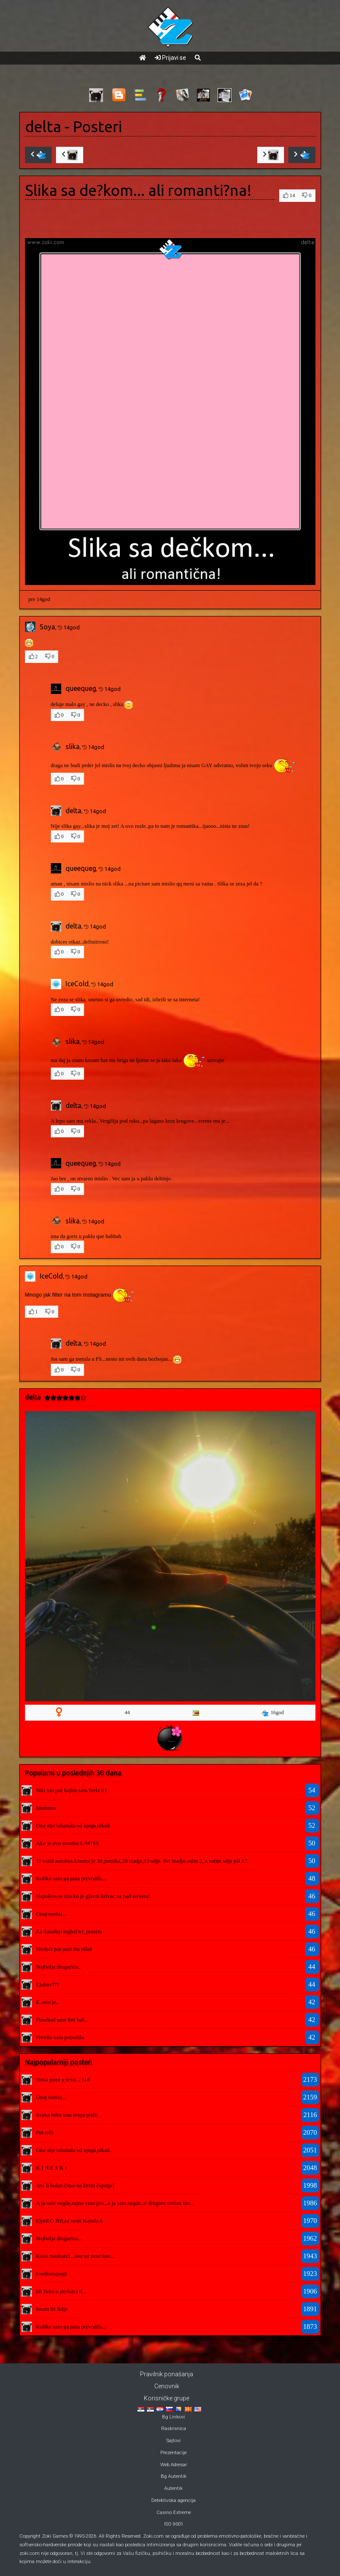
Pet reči (44, 2132)
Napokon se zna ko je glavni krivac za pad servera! (93, 1896)
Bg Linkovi (173, 2417)
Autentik (173, 2488)
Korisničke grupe (166, 2398)
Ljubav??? (47, 1984)
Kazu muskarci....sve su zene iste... (75, 2256)
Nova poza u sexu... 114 (63, 2079)
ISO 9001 (173, 2524)
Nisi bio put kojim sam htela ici (71, 1790)
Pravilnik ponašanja (166, 2374)
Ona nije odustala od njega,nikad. (73, 1825)
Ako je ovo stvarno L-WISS (67, 1843)
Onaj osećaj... (51, 1913)
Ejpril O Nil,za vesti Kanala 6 (69, 2220)
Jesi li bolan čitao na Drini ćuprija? (75, 2185)
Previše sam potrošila (60, 2037)
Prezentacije (173, 2452)
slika (73, 746)
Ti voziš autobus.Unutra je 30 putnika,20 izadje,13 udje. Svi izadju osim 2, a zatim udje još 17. (142, 1861)
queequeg (81, 688)
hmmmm (46, 1808)
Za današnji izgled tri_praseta (69, 1931)
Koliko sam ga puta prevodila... (71, 1878)
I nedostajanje (52, 2273)
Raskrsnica (173, 2428)
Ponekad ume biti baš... (62, 2019)
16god (273, 1712)
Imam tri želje (52, 2309)
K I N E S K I (51, 2167)
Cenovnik (166, 2386)
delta (43, 126)
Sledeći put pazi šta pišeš (64, 1949)
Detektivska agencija (173, 2500)
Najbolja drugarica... (59, 1966)
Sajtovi (173, 2440)
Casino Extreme (173, 2512)
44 (127, 1712)
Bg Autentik (174, 2476)
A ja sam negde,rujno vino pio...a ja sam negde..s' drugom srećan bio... (115, 2203)
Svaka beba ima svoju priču (67, 2115)
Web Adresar (173, 2465)
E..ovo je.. (47, 2002)
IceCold (77, 984)
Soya (47, 627)
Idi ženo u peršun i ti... (61, 2291)
